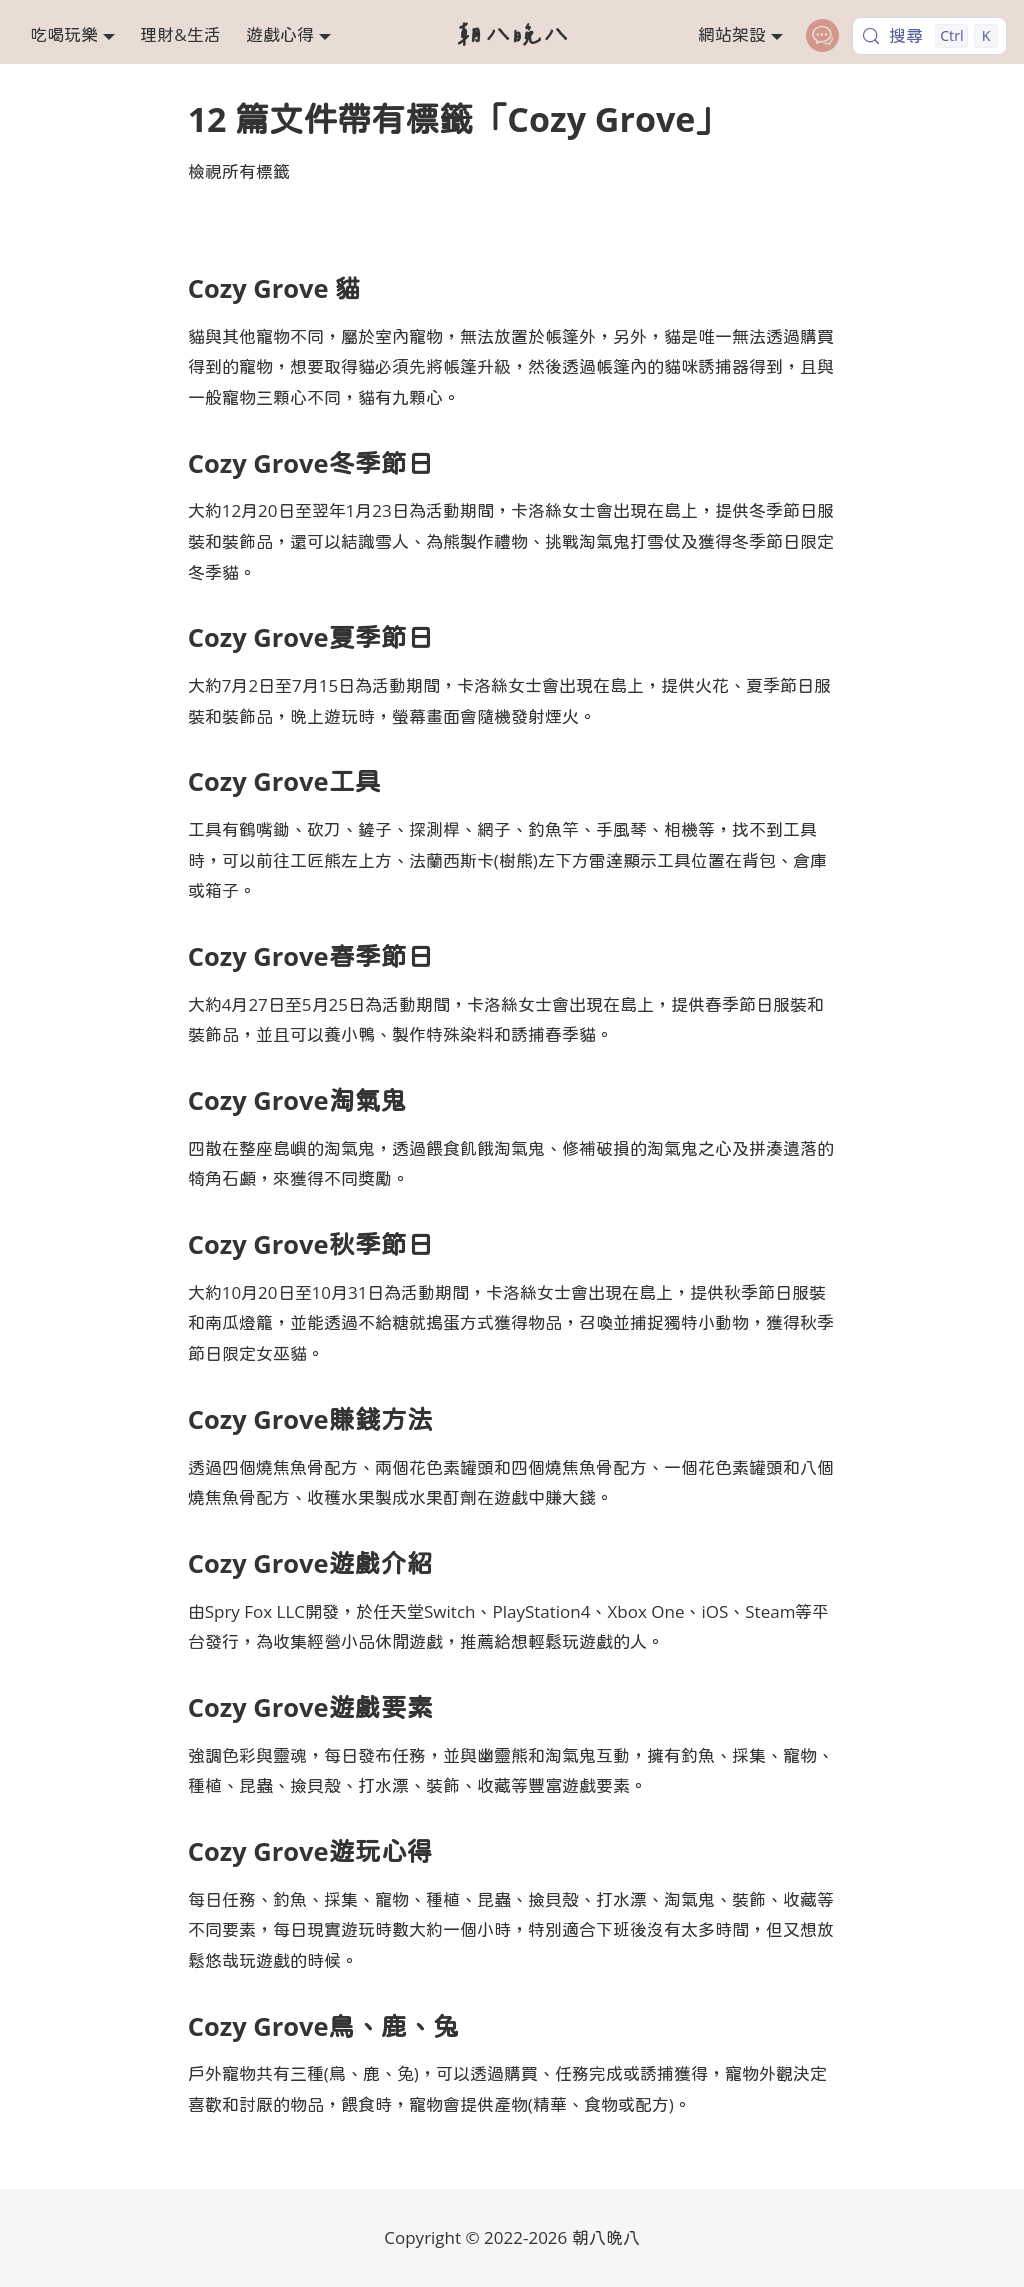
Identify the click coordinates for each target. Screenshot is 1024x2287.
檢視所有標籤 (239, 171)
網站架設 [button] (732, 34)
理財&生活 (180, 34)
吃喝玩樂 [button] (64, 34)
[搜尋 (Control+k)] (929, 36)
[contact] (822, 35)
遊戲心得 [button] (280, 34)
